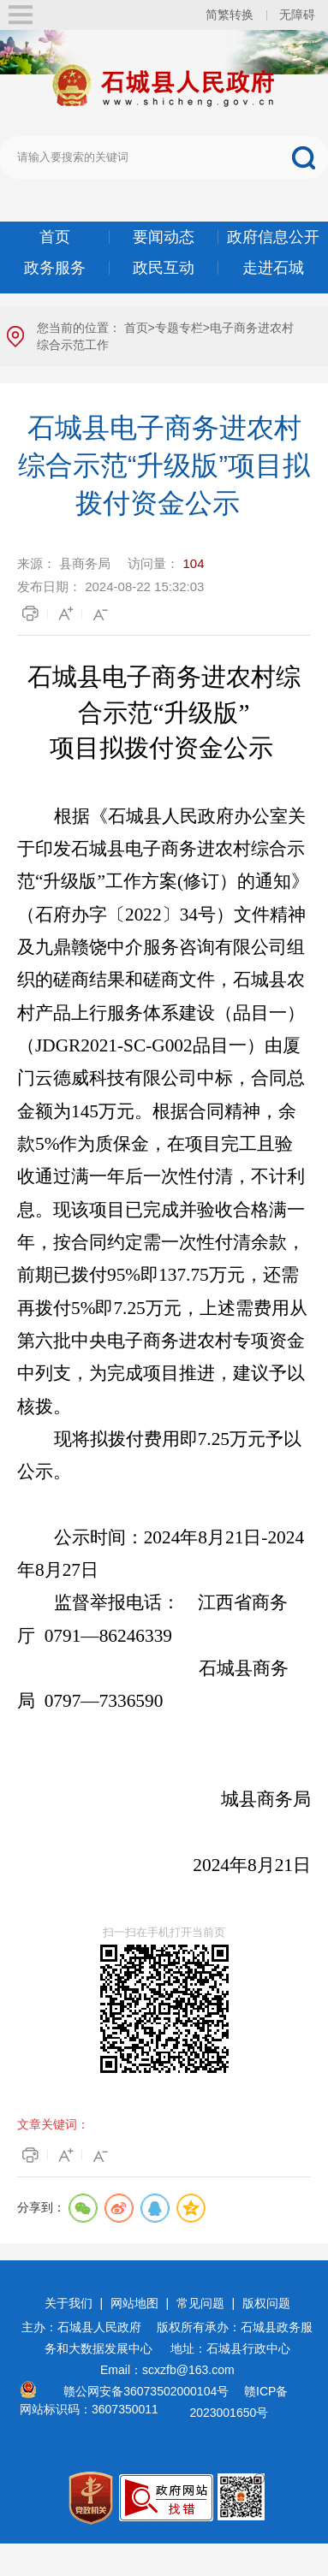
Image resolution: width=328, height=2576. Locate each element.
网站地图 (134, 2303)
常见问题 (200, 2303)
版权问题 (266, 2303)
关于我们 (68, 2303)
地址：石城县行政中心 (230, 2348)
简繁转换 (229, 14)
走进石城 (273, 267)
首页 (54, 237)
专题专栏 (179, 328)
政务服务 (55, 267)
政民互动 (163, 267)
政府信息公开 (273, 237)
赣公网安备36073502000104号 (146, 2391)
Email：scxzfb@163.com (167, 2370)
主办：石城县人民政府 (87, 2327)
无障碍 (297, 14)
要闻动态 (163, 237)
